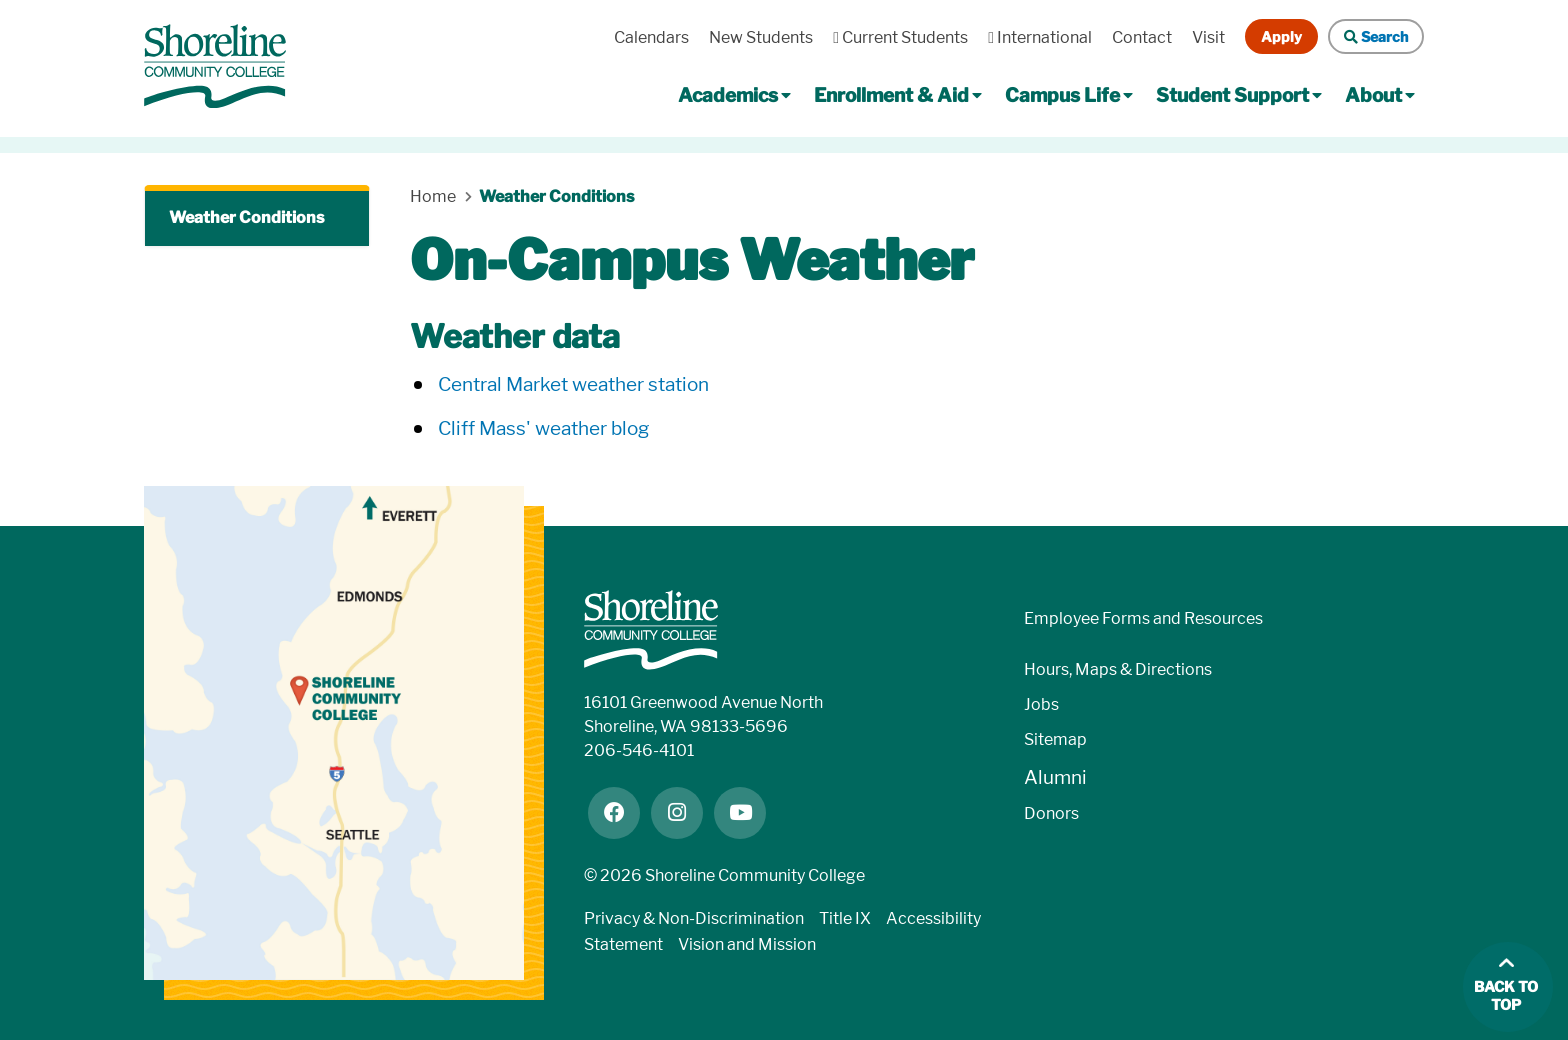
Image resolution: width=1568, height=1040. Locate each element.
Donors (1051, 813)
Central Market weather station (573, 384)
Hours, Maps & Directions (1118, 669)
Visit (1208, 37)
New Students (761, 37)
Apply (1281, 36)
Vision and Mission (747, 944)
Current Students (900, 37)
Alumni (1055, 777)
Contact (1142, 37)
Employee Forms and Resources (1143, 618)
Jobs (1041, 704)
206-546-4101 (639, 750)
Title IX (845, 918)
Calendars (651, 37)
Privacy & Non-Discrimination (694, 918)
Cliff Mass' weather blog (543, 428)
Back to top (1506, 996)
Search (1376, 36)
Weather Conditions (246, 217)
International (1040, 37)
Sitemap (1055, 739)
